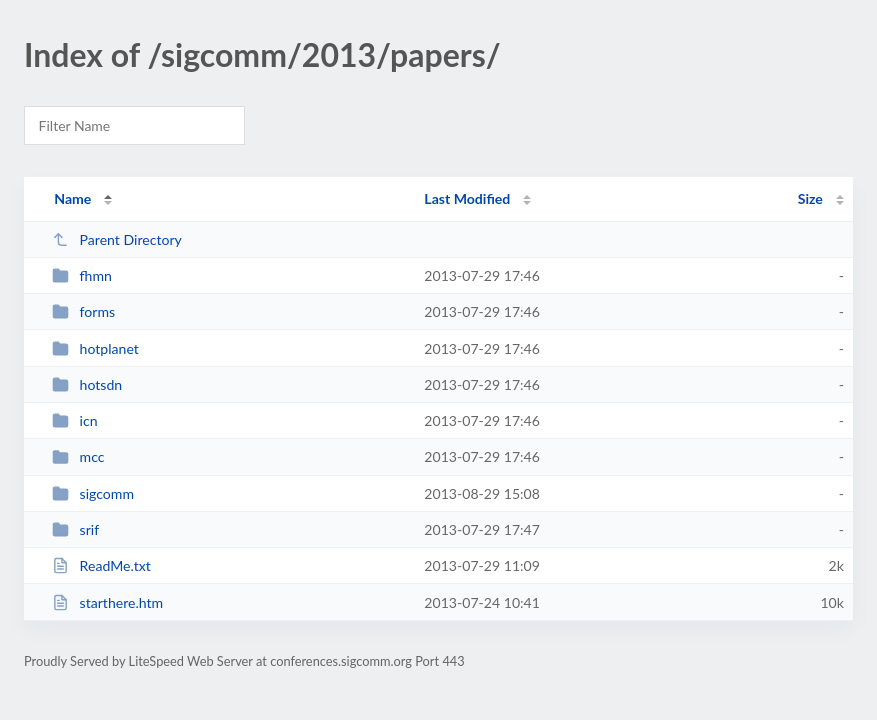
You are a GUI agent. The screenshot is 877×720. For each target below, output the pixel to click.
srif (75, 529)
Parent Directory (117, 239)
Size (810, 198)
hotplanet (95, 348)
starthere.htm (107, 602)
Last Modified (467, 198)
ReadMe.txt (101, 565)
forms (83, 311)
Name (72, 198)
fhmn (82, 275)
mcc (78, 456)
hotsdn (87, 384)
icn (74, 420)
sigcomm (93, 493)
